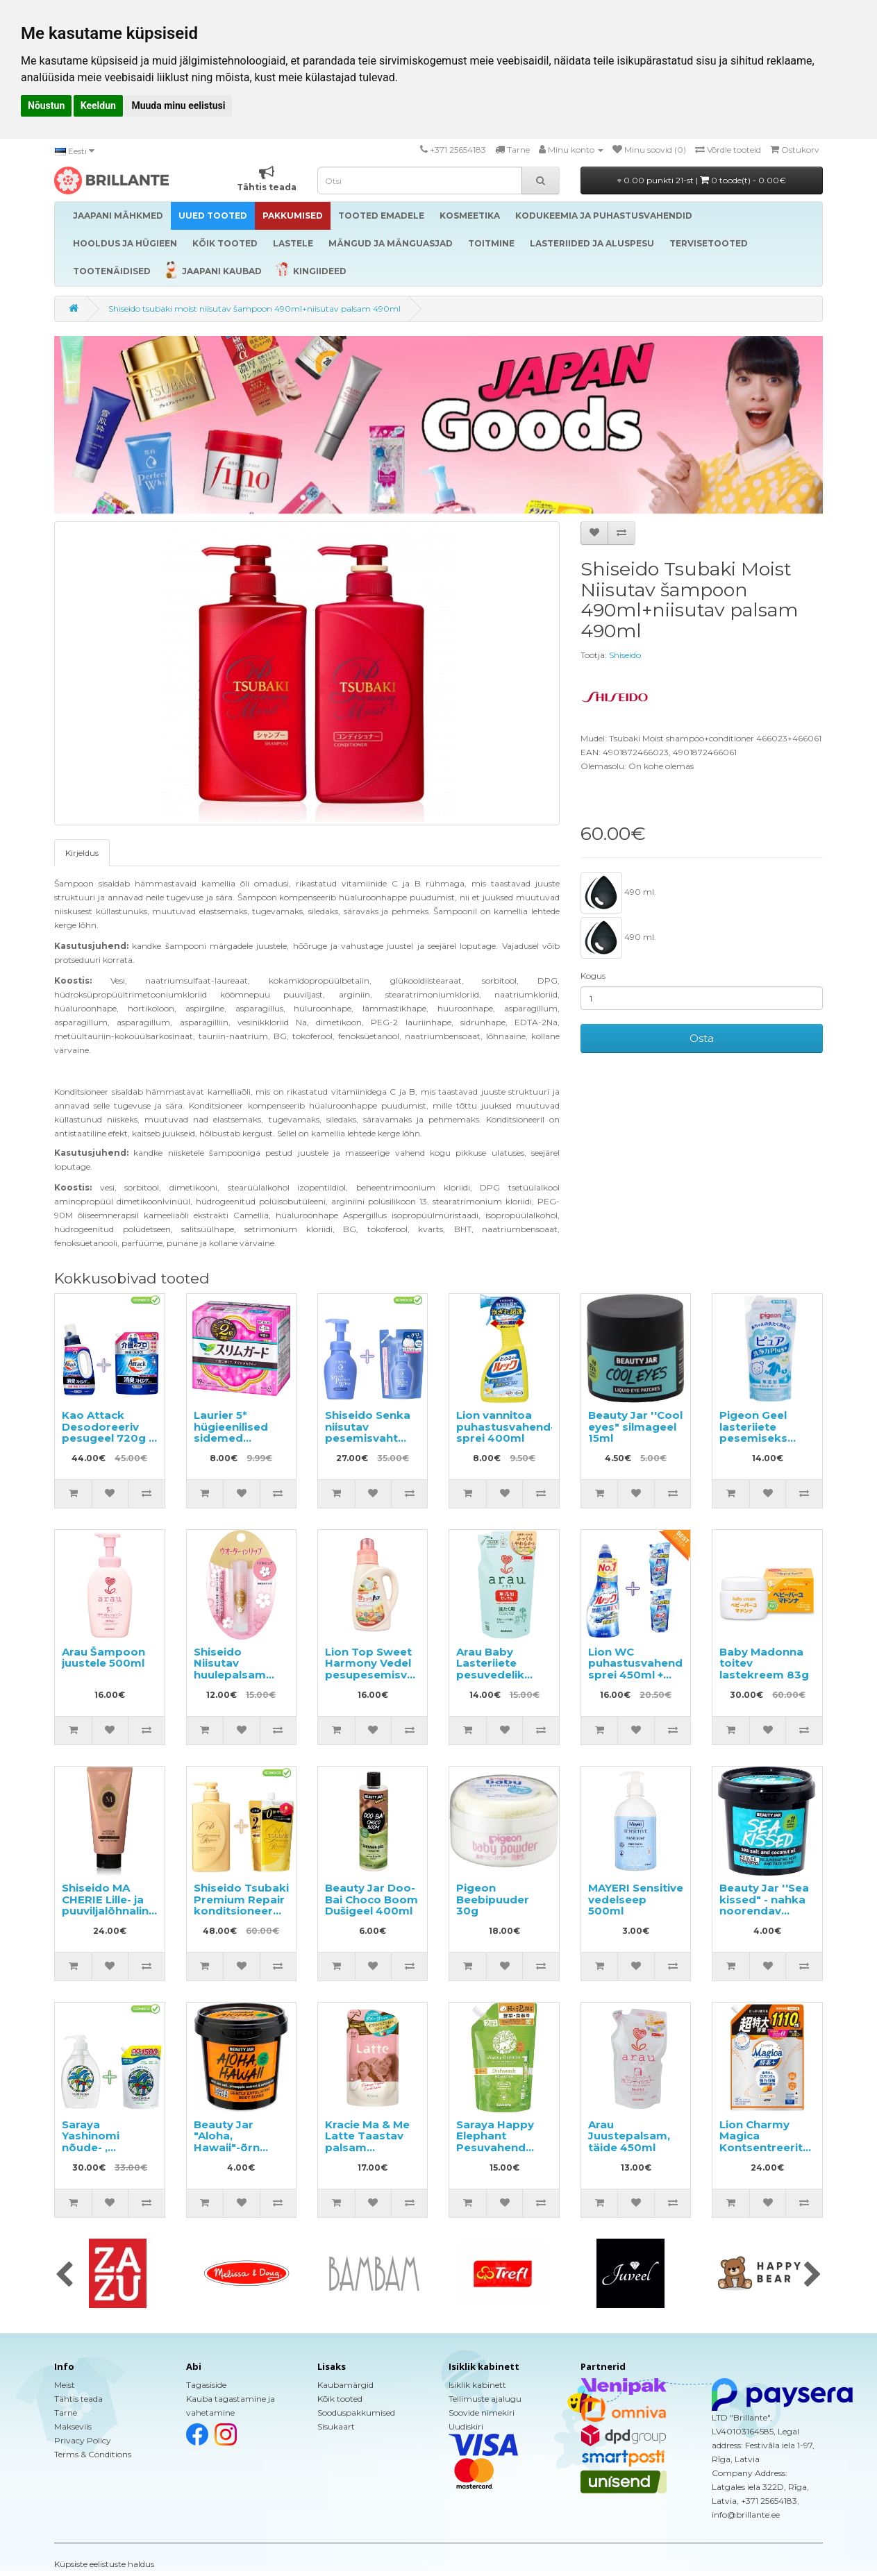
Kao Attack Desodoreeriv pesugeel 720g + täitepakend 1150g (108, 1437)
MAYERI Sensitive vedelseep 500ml (635, 1899)
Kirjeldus (82, 853)
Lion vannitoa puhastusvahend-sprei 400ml (505, 1426)
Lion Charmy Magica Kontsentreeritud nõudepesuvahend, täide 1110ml (773, 2147)
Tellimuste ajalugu (485, 2398)
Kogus (593, 975)
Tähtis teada (78, 2398)
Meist (64, 2385)
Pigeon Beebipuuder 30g (492, 1899)
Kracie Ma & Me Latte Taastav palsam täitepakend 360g (367, 2147)
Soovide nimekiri (482, 2412)
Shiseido (625, 655)
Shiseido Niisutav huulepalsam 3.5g (230, 1669)
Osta (702, 1038)
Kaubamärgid (345, 2385)
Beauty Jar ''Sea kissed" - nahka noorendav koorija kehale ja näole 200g (765, 1910)
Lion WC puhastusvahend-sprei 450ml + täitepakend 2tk (637, 1669)
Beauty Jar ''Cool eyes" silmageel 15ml (635, 1426)
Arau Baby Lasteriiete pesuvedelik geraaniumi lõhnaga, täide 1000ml (496, 1680)
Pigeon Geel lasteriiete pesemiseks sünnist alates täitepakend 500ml (758, 1443)
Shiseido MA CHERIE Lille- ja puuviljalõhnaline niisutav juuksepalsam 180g (109, 1916)
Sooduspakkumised (356, 2412)
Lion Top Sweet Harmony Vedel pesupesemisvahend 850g (383, 1669)
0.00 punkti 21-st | (701, 180)
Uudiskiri (466, 2426)
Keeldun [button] (98, 105)
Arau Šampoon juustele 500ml (103, 1657)
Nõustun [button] (46, 105)
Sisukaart (336, 2426)
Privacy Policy (82, 2440)
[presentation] (64, 2275)
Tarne (65, 2412)
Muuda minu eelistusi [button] (178, 105)
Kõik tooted (339, 2398)
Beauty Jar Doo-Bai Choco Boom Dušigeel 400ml (371, 1899)
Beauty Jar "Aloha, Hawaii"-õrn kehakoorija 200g (227, 2147)
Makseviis (73, 2426)
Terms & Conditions (92, 2454)
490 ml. (618, 893)
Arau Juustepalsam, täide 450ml (629, 2136)
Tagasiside (206, 2385)
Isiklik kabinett (477, 2385)
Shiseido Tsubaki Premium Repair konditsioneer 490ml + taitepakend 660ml (241, 1916)
